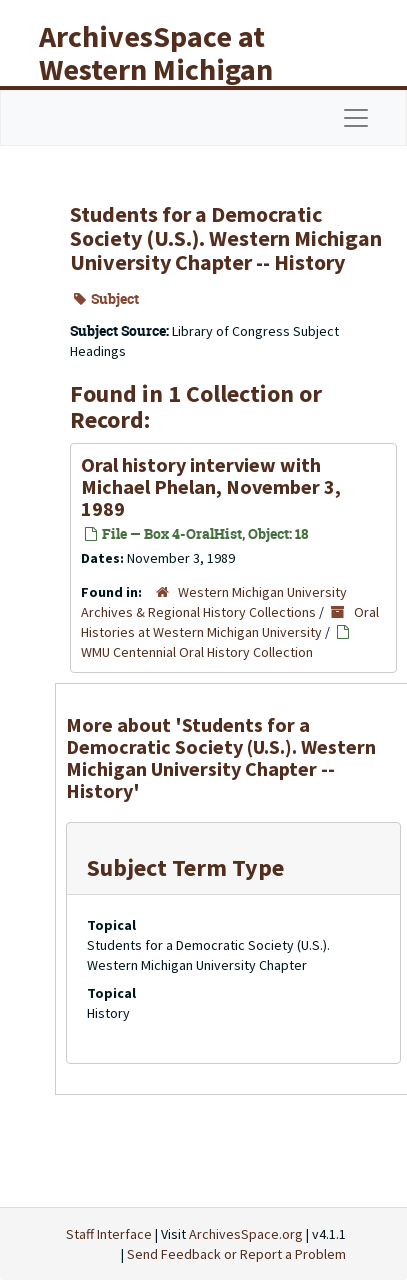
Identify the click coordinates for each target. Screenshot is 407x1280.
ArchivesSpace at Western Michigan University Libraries (171, 69)
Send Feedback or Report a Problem (236, 1254)
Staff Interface (109, 1234)
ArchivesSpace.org (246, 1234)
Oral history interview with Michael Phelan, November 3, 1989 (211, 486)
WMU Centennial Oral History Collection (197, 652)
